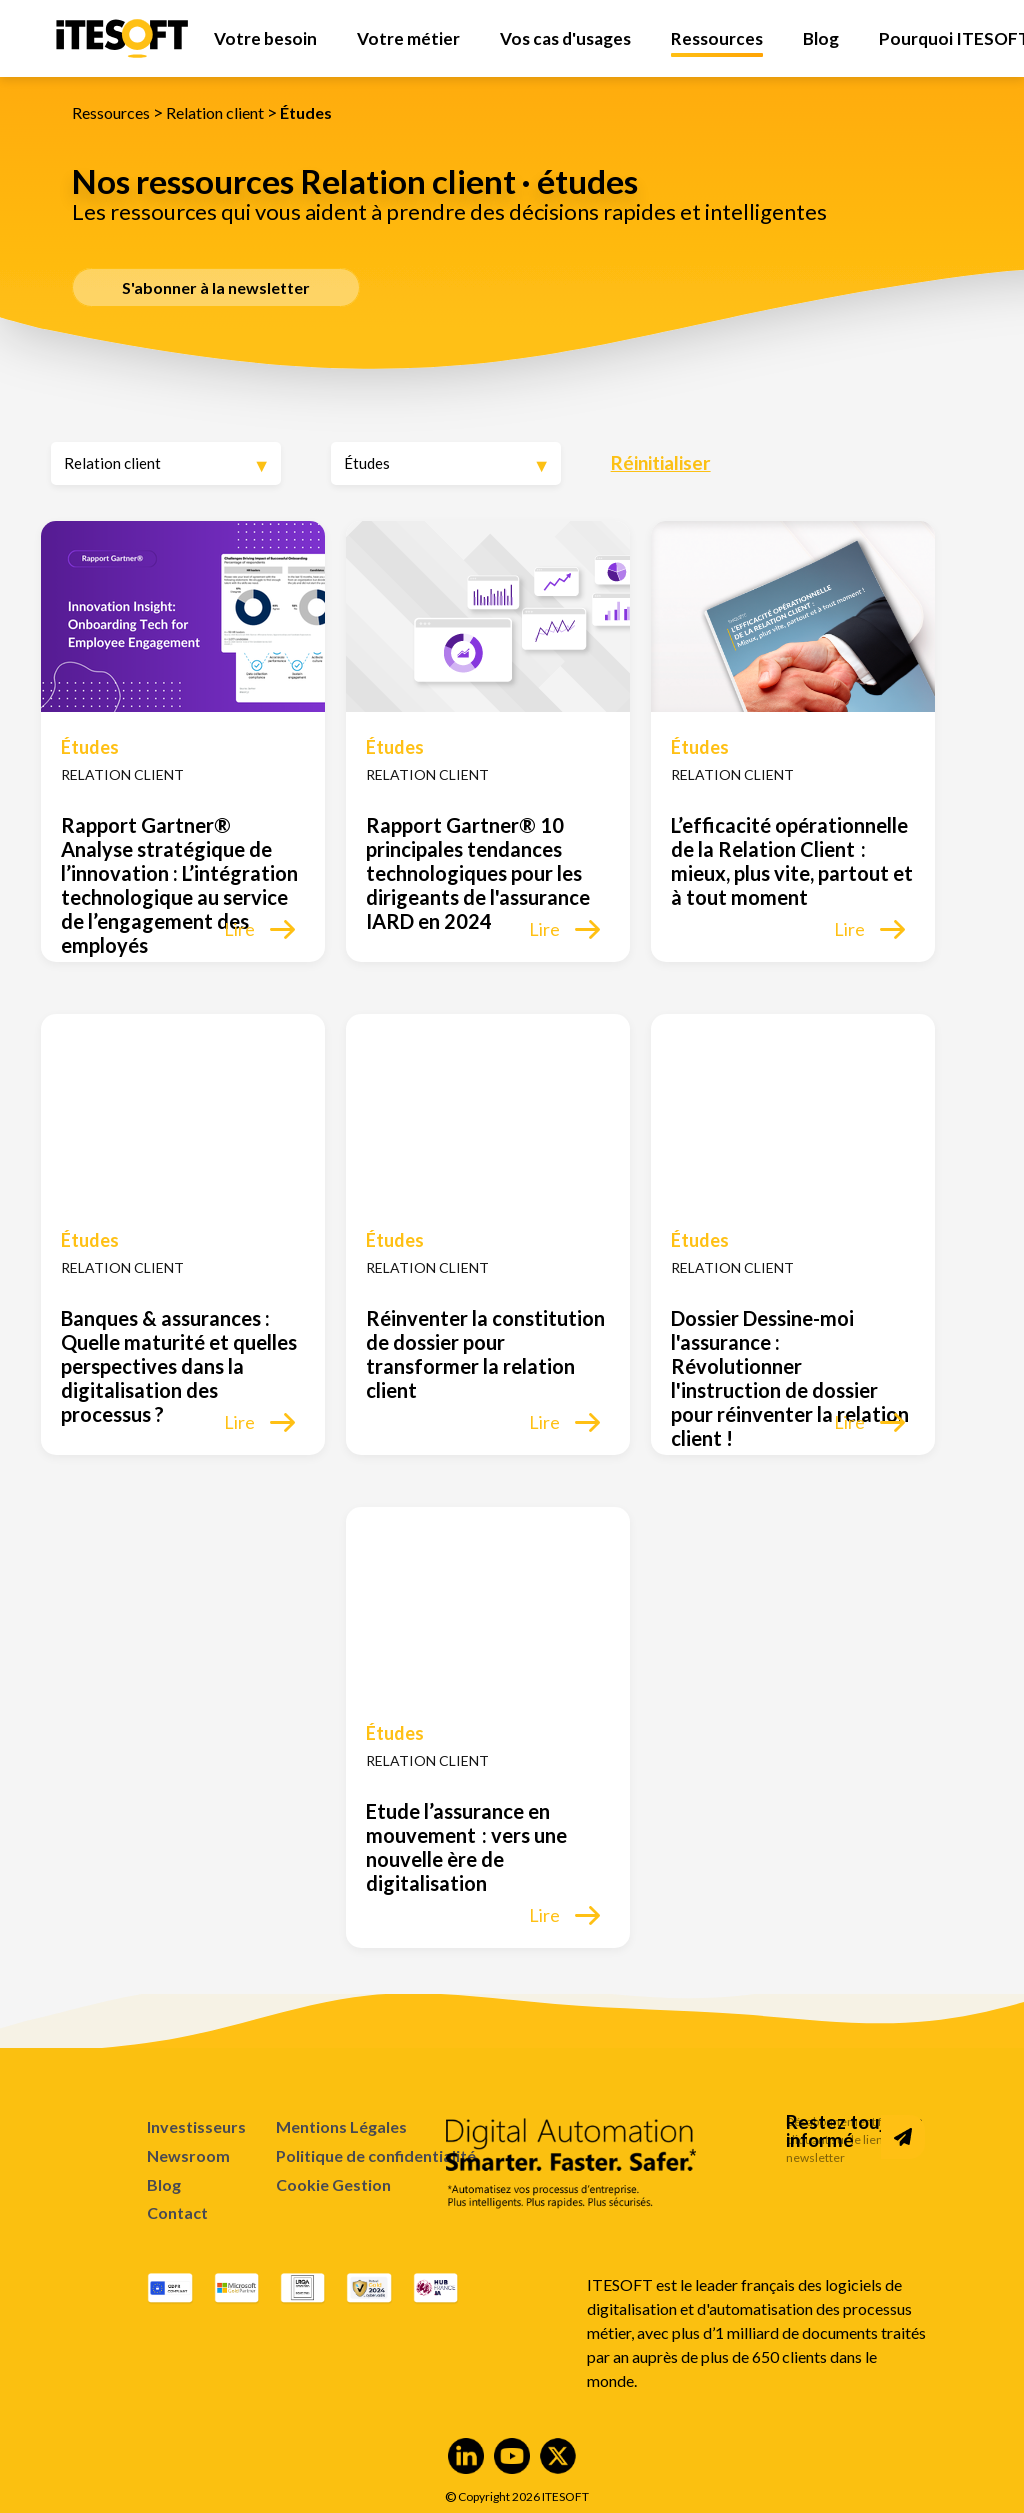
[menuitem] (265, 38)
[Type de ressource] (446, 463)
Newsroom (188, 2155)
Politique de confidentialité (376, 2155)
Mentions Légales (341, 2126)
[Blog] (821, 38)
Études (306, 112)
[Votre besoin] (265, 38)
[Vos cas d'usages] (565, 38)
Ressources (111, 112)
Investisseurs (196, 2126)
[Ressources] (717, 38)
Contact (177, 2212)
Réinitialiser (661, 462)
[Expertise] (166, 463)
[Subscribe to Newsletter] (903, 2137)
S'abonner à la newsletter (216, 287)
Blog (164, 2184)
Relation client (215, 112)
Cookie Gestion (333, 2185)
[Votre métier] (408, 38)
